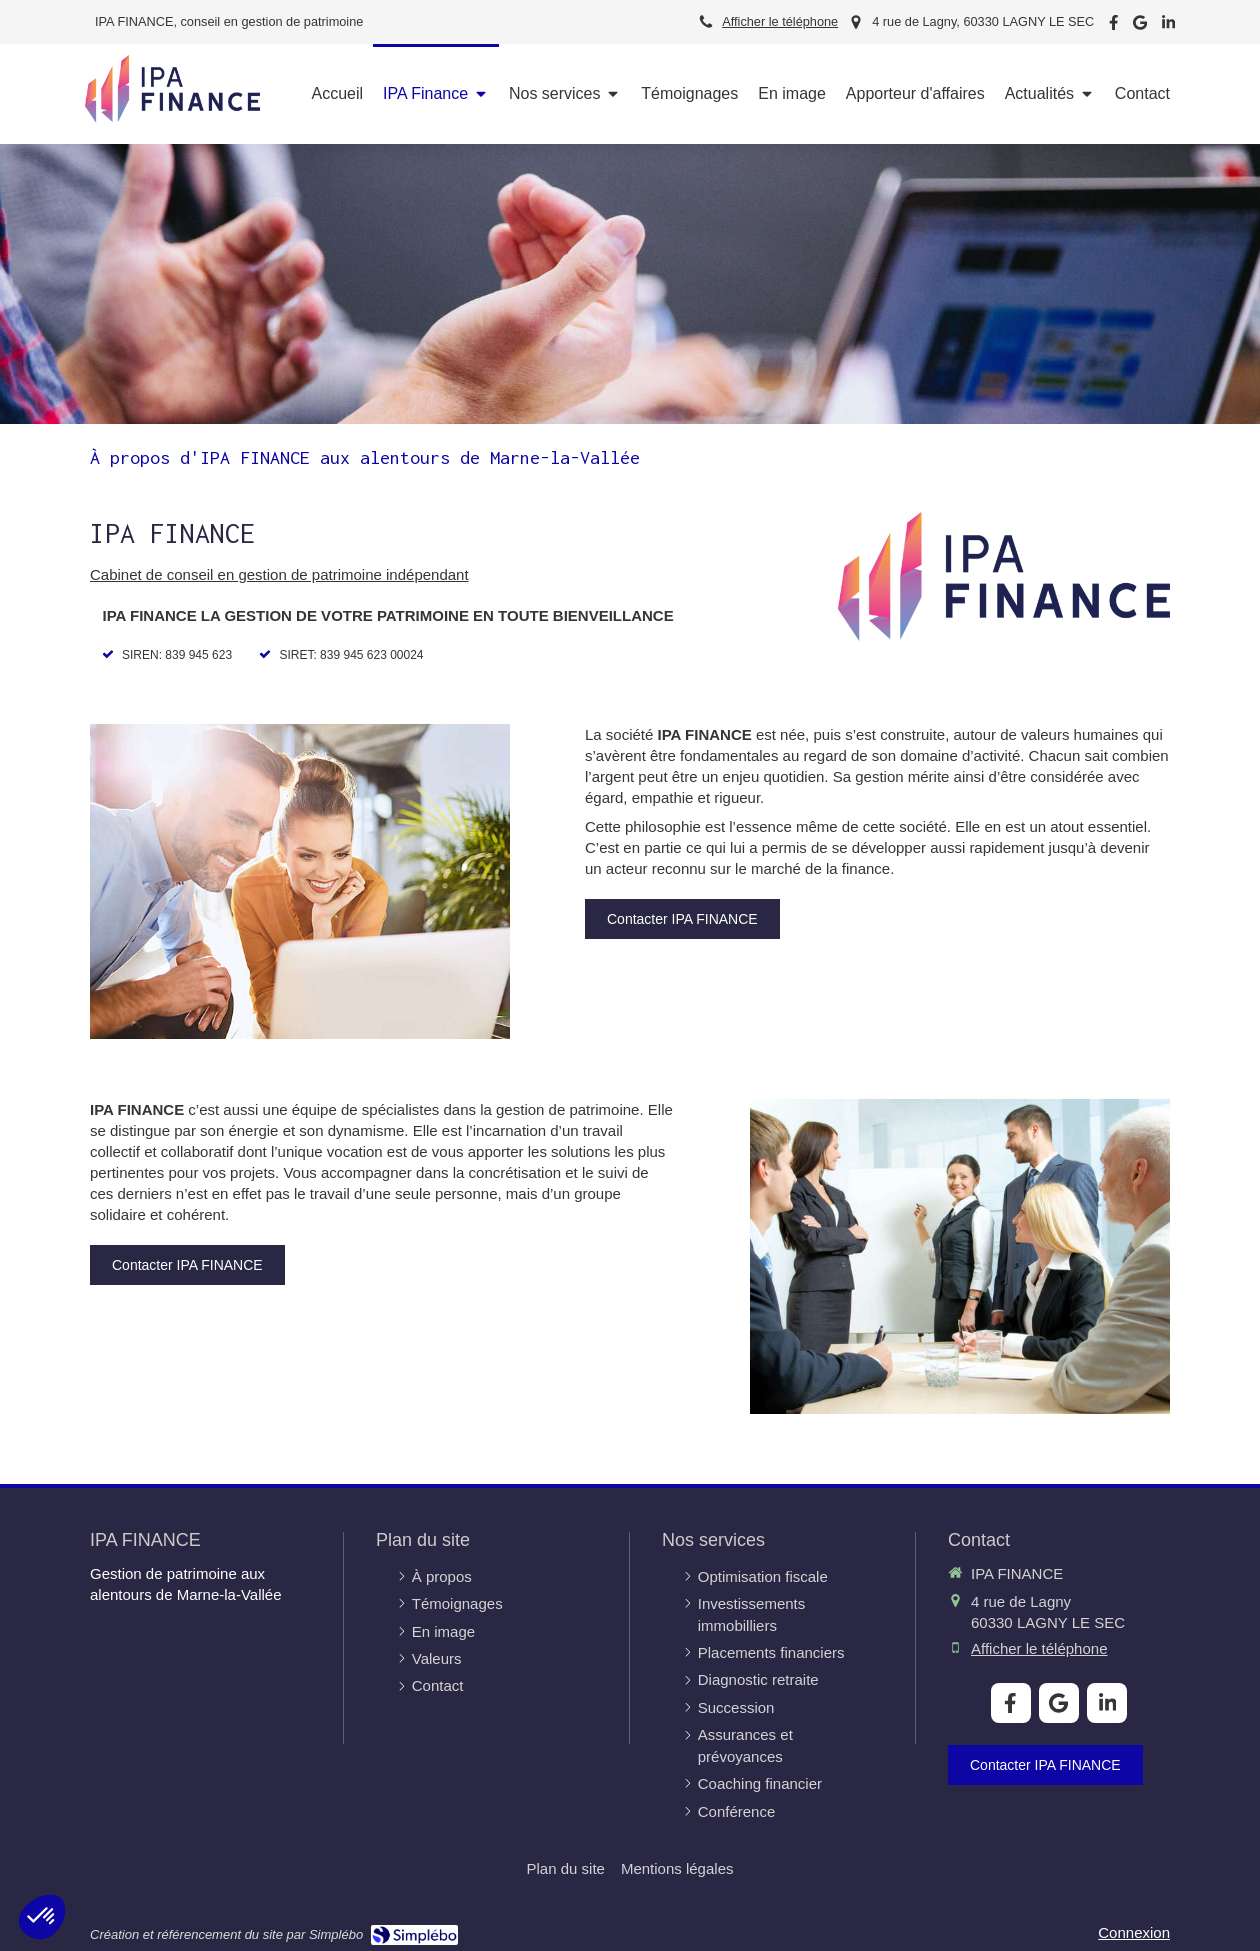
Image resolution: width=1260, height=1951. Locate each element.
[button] (42, 1917)
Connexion (1134, 1932)
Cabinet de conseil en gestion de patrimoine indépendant (279, 574)
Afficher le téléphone (780, 21)
